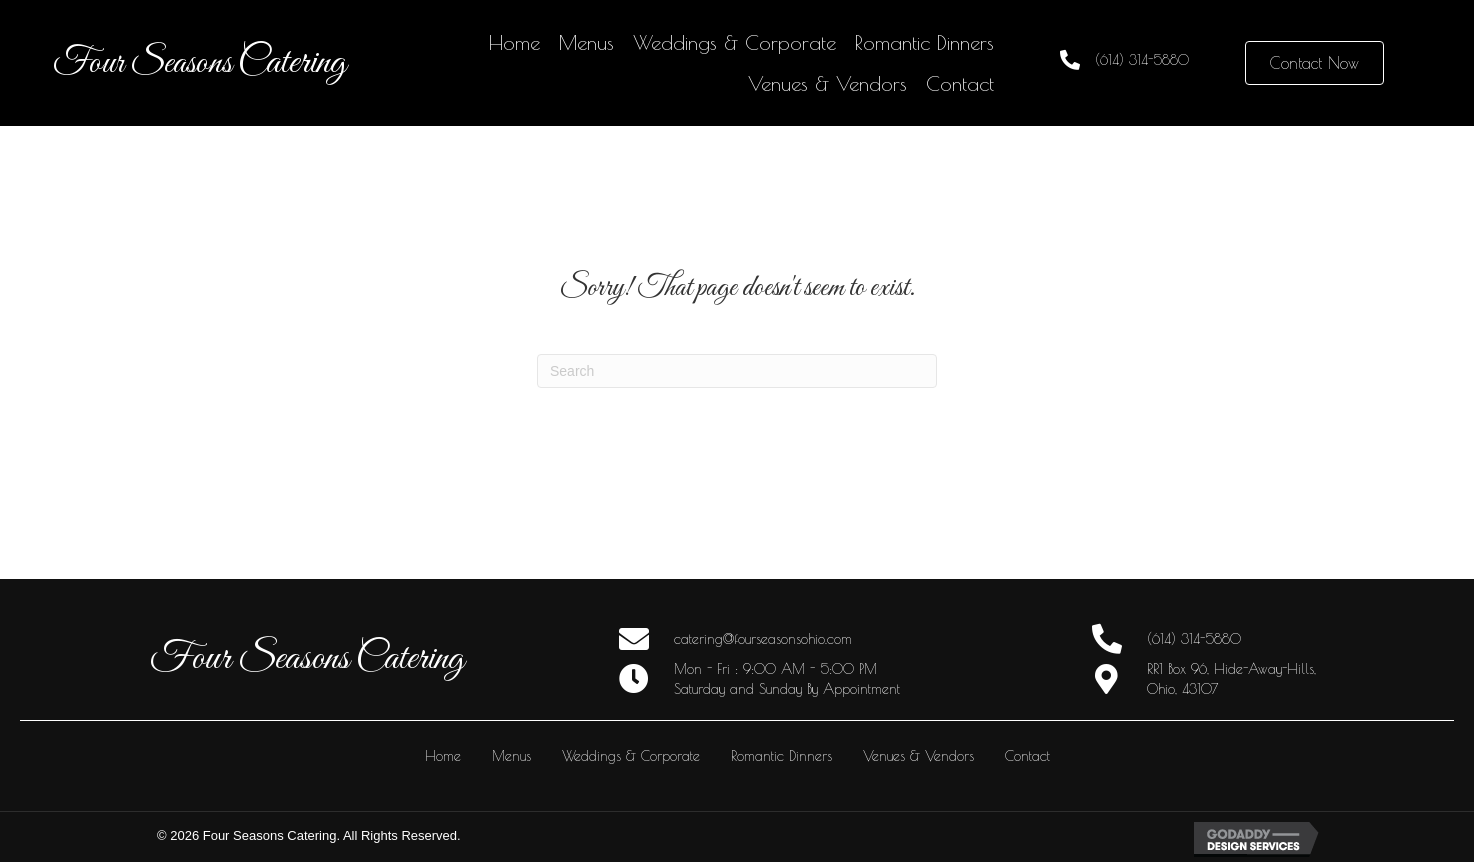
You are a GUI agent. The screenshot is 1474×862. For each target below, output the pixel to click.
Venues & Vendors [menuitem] (918, 756)
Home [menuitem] (443, 756)
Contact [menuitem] (1027, 756)
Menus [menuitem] (511, 756)
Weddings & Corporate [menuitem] (631, 756)
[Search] (737, 371)
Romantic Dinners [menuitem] (781, 756)
